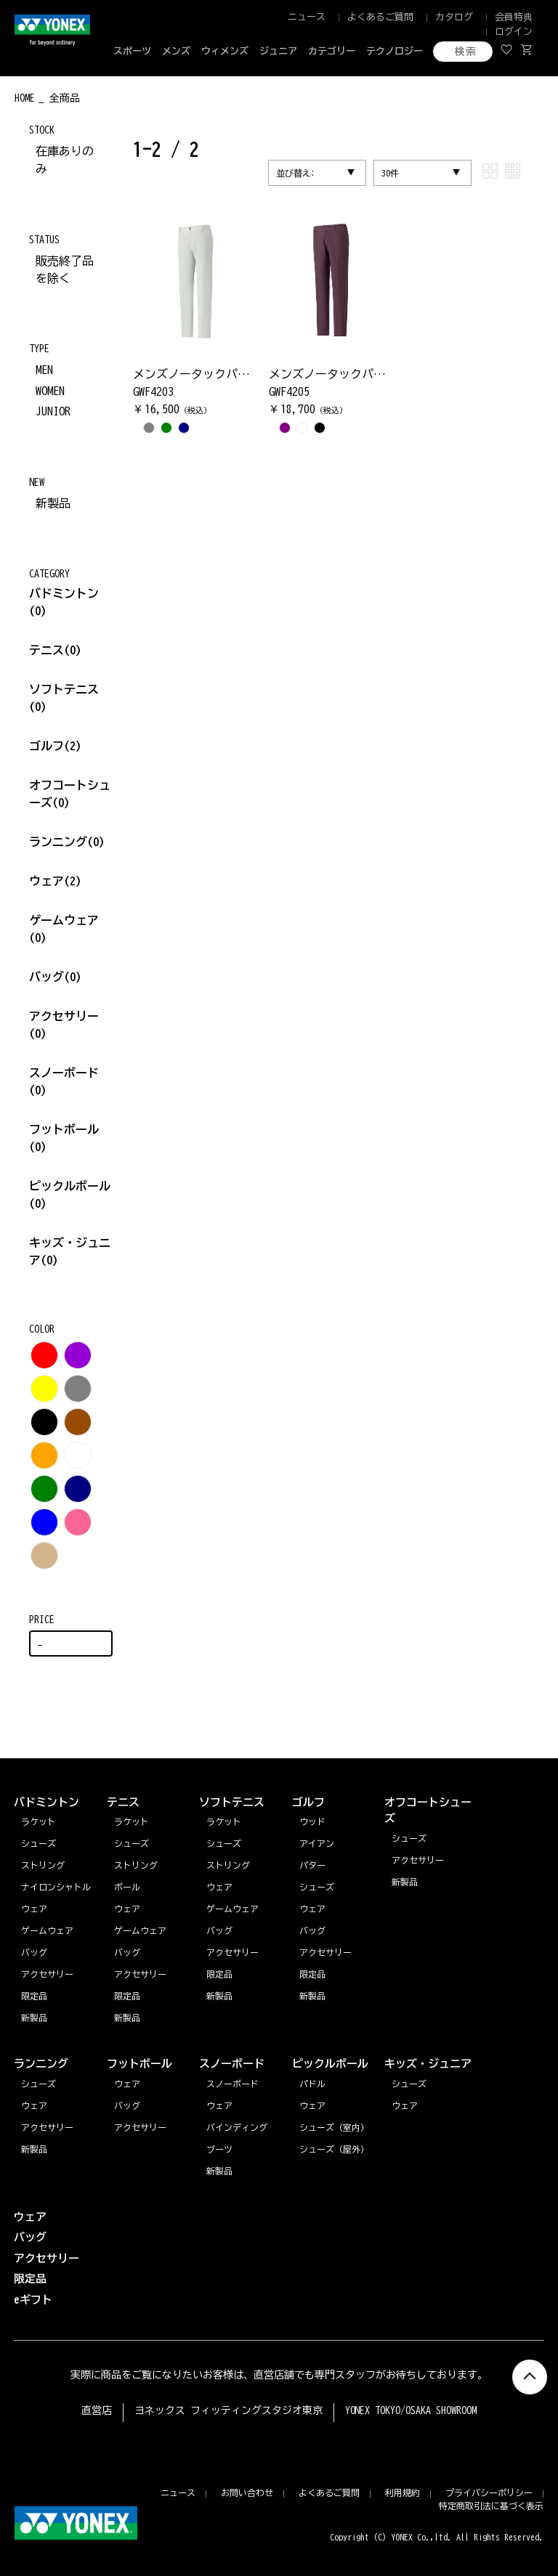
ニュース (307, 17)
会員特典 (514, 17)
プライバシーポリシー (489, 2492)
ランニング (67, 842)
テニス (46, 650)
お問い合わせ (247, 2492)
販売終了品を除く (65, 269)
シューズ (38, 2083)
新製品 (53, 503)
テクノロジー (394, 51)
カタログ (454, 17)
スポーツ (132, 51)
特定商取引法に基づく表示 (491, 2505)
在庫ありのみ (65, 159)
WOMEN (50, 391)
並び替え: (295, 172)
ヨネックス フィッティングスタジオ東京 (228, 2410)
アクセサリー (47, 2127)
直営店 (96, 2410)
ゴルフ (55, 746)
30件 (390, 172)
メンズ (176, 51)
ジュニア (278, 51)
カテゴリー (331, 51)
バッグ (55, 977)
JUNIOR (53, 411)
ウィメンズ (224, 51)
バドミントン (64, 593)
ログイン (514, 31)
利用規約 (402, 2492)
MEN (44, 369)
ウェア (55, 881)
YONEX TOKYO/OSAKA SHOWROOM (411, 2410)
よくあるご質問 (380, 17)
